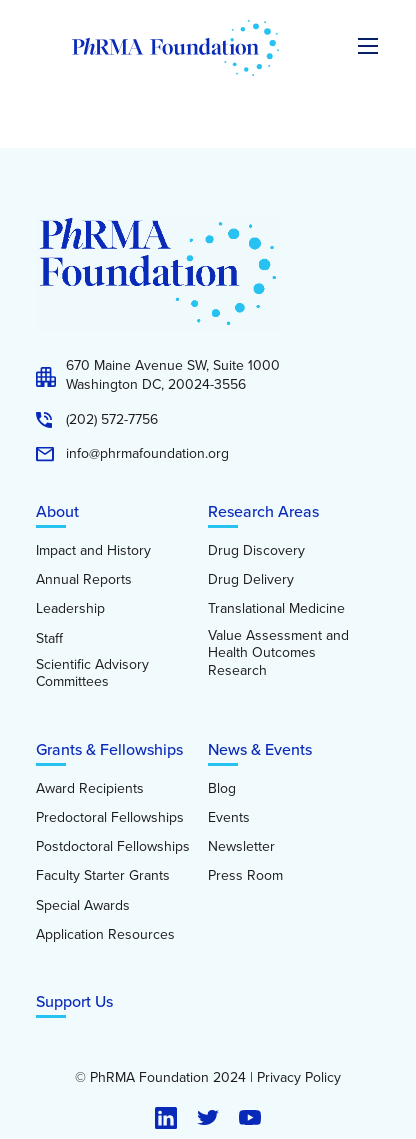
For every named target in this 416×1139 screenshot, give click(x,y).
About (57, 511)
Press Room (245, 876)
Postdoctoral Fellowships (113, 847)
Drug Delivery (251, 580)
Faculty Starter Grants (103, 876)
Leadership (70, 609)
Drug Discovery (256, 551)
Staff (49, 639)
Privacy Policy (299, 1078)
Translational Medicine (276, 609)
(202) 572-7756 (112, 420)
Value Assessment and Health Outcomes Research (278, 653)
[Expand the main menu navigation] (368, 46)
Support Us (74, 1001)
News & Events (260, 749)
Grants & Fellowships (109, 749)
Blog (222, 789)
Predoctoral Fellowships (110, 818)
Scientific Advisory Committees (92, 673)
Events (229, 818)
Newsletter (241, 847)
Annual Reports (84, 580)
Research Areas (263, 511)
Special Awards (83, 906)
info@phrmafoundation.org (147, 454)
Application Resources (105, 935)
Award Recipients (90, 789)
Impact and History (93, 551)
